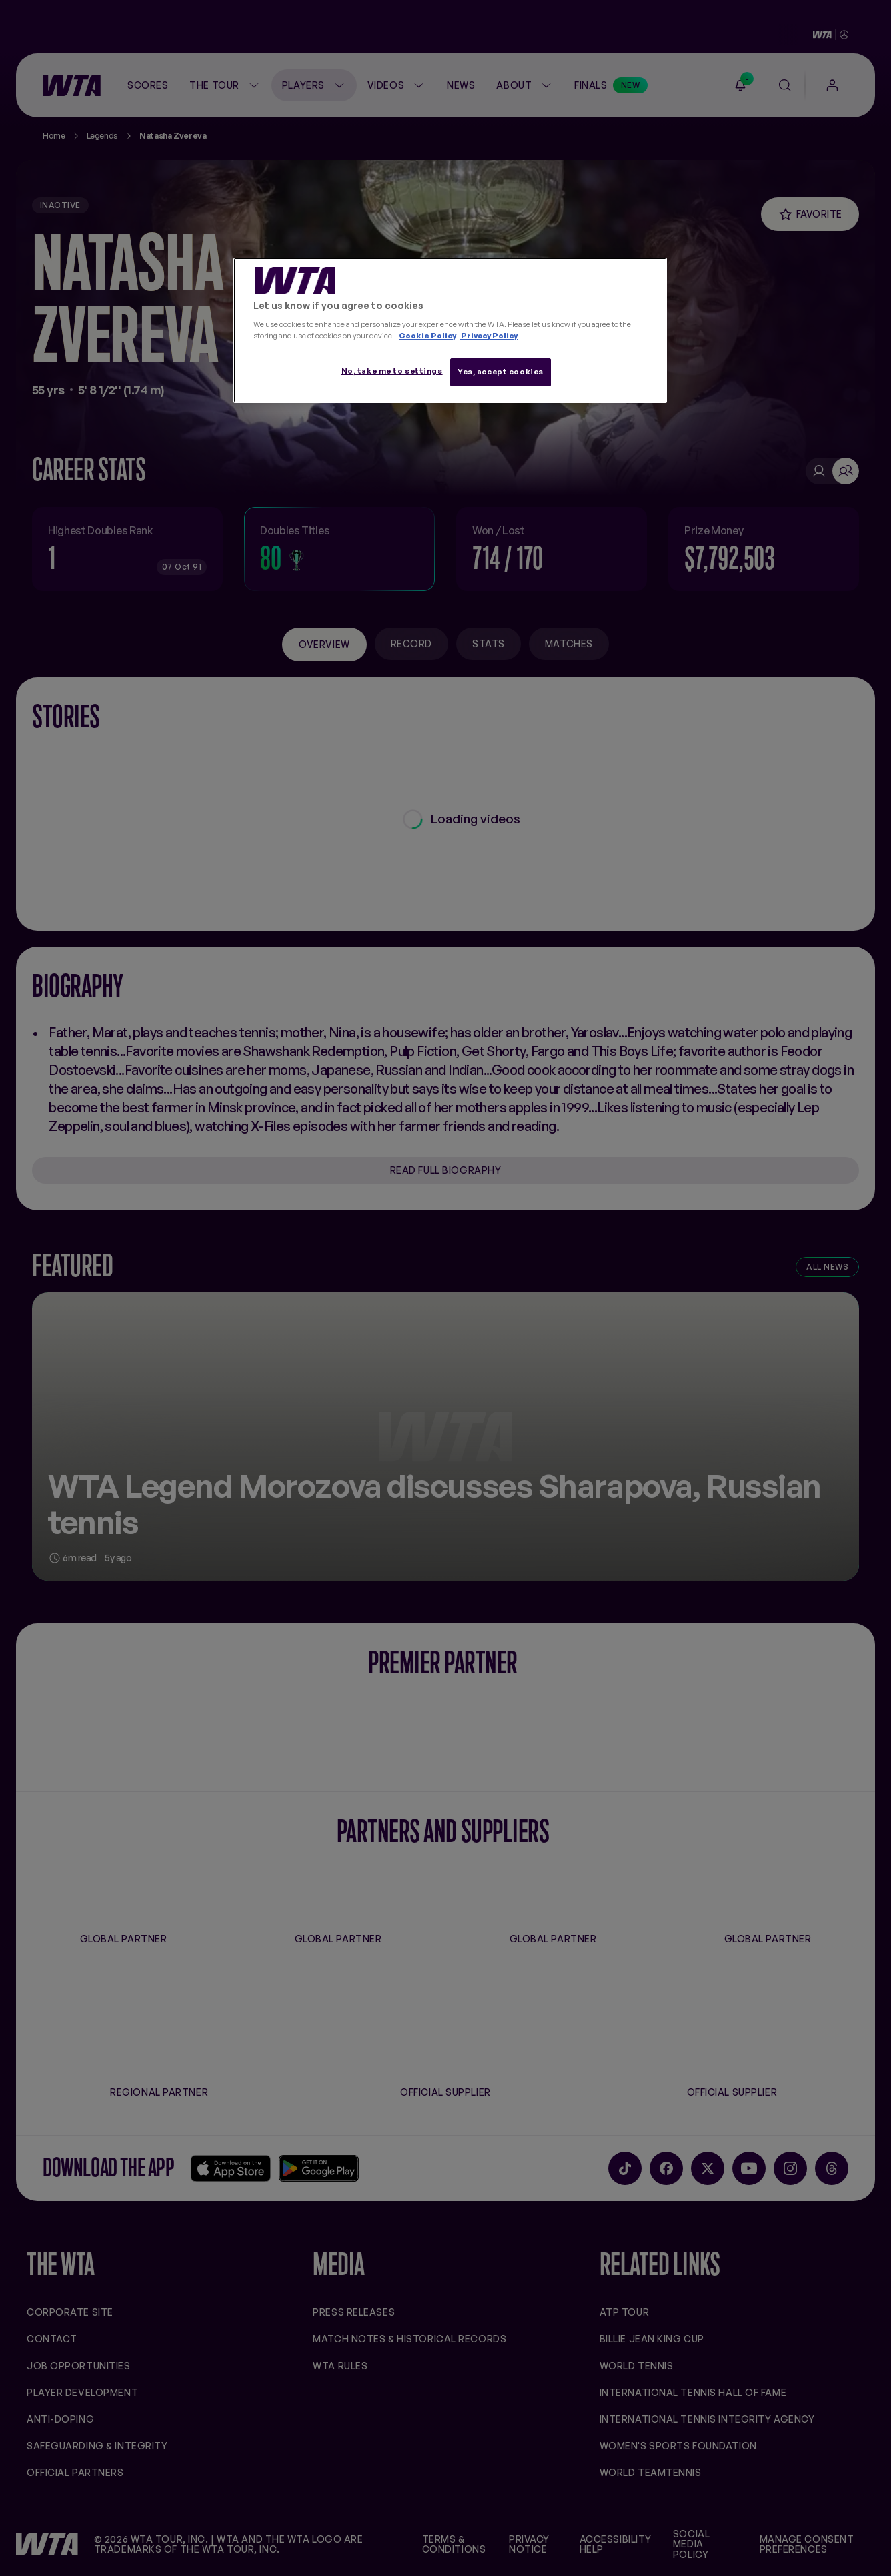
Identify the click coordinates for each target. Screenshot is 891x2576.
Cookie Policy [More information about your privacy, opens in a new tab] (427, 335)
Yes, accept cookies (501, 371)
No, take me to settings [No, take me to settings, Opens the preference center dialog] (392, 371)
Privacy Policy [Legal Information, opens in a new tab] (489, 335)
